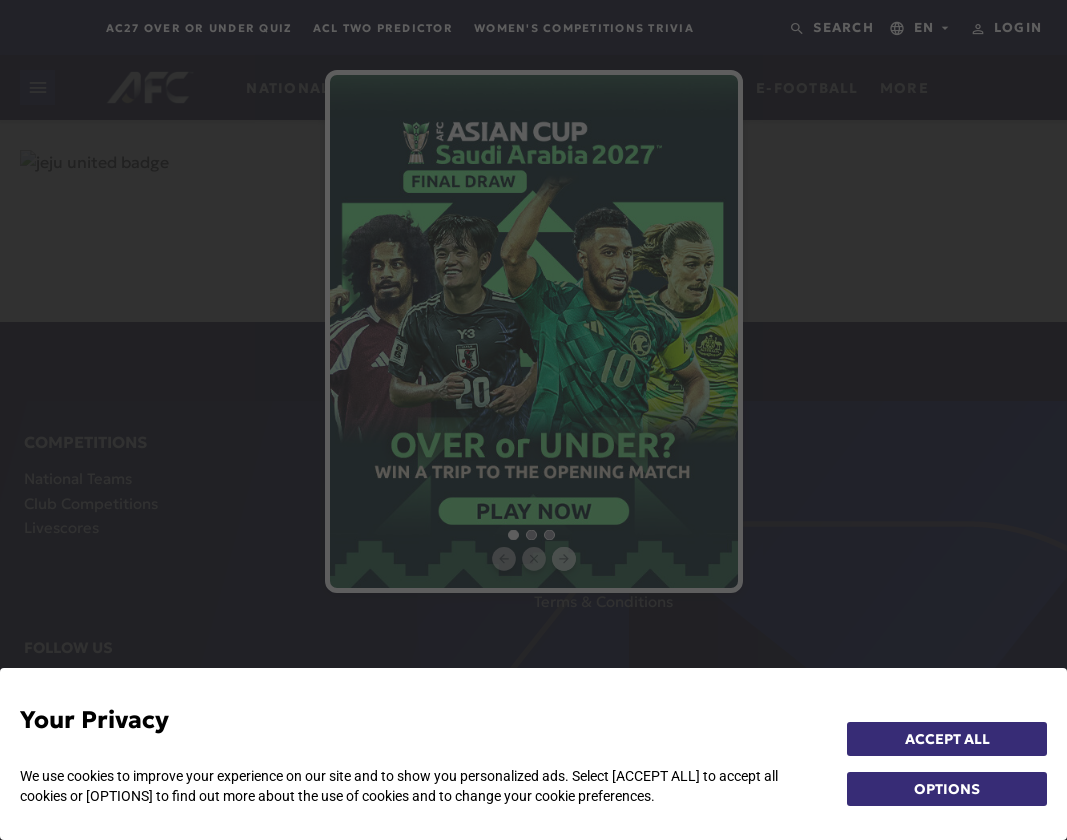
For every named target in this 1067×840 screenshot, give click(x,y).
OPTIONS (947, 789)
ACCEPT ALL (947, 739)
